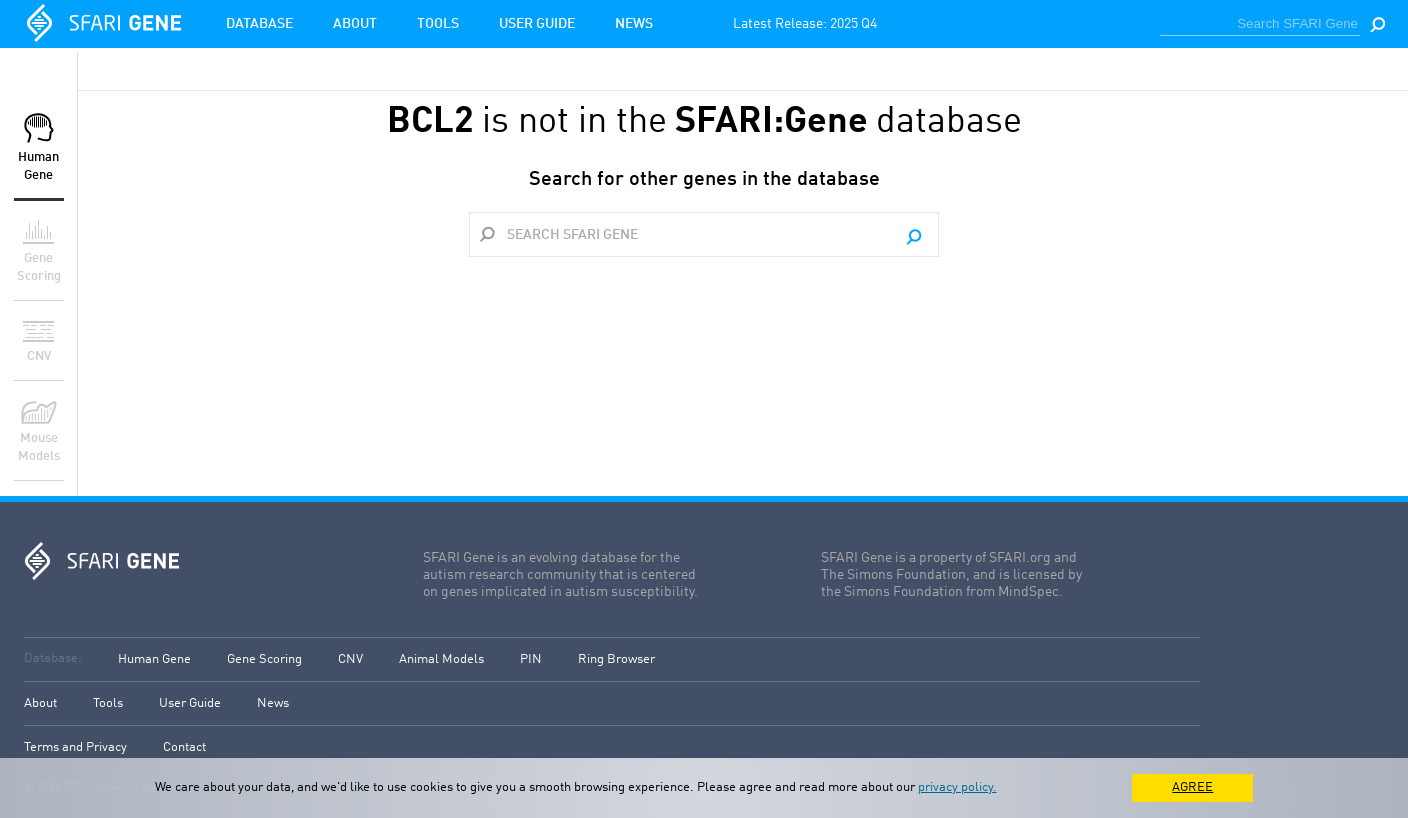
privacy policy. (957, 787)
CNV (350, 659)
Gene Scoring (264, 659)
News (634, 24)
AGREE (1192, 787)
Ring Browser (616, 659)
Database (259, 24)
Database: (53, 658)
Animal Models (441, 659)
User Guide (537, 24)
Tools (438, 24)
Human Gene (154, 659)
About (355, 24)
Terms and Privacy (75, 747)
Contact (184, 747)
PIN (531, 659)
